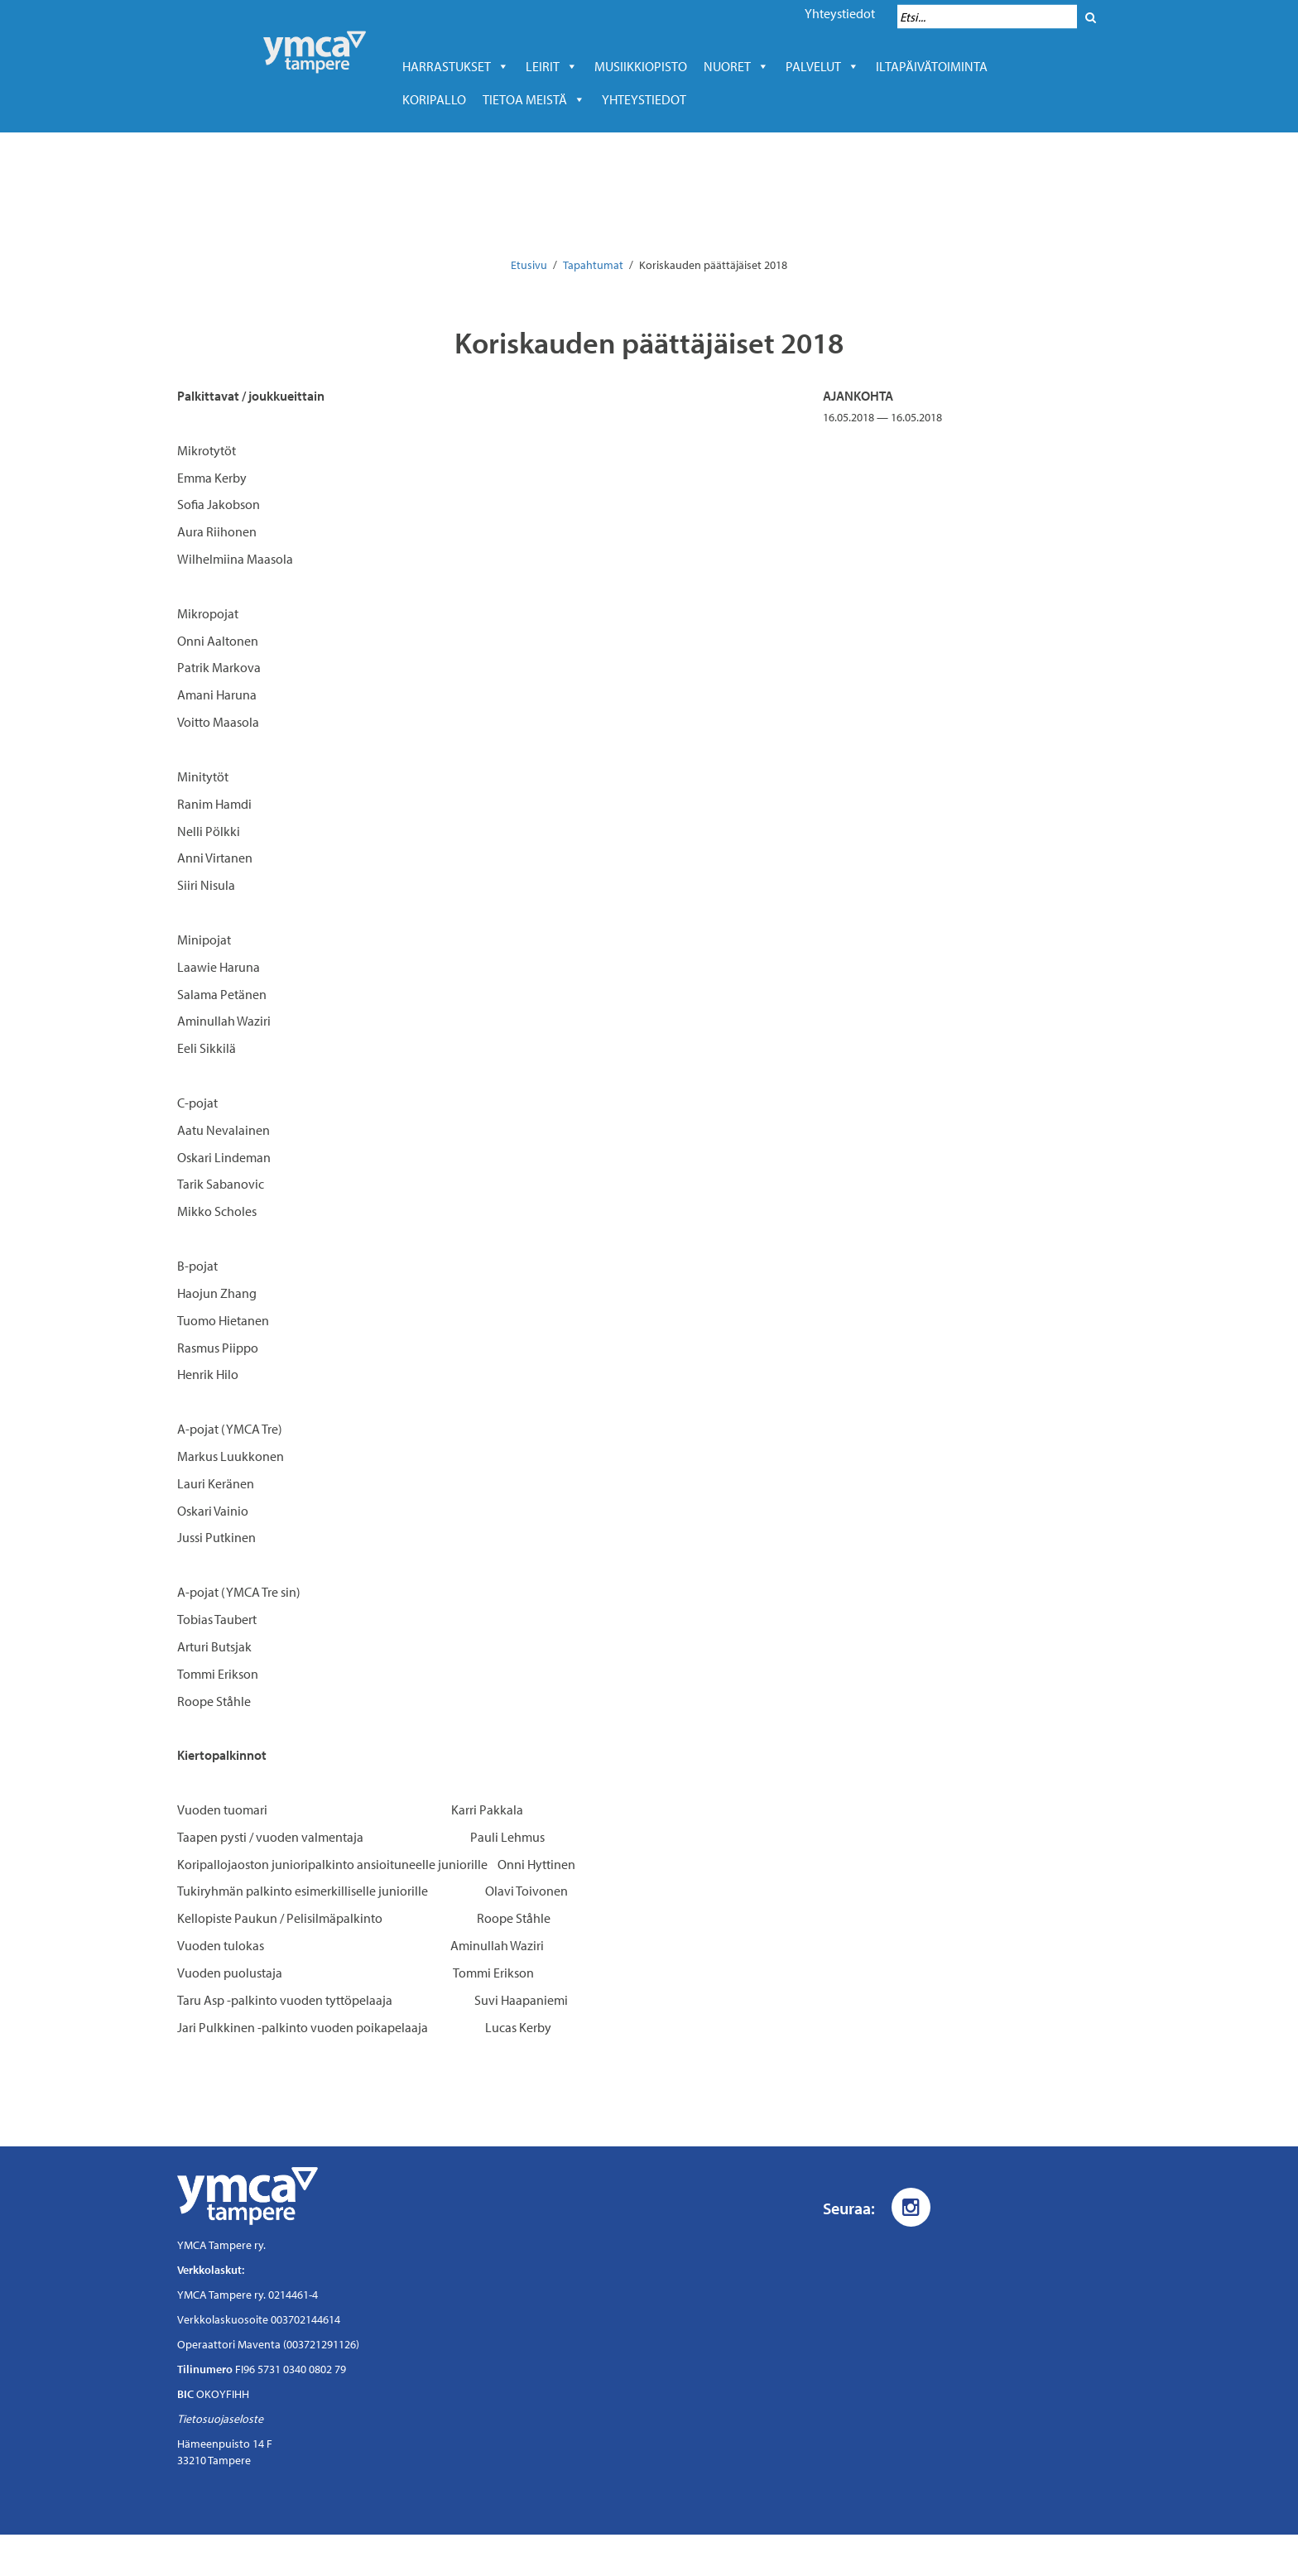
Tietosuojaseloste (220, 2418)
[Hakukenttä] (987, 17)
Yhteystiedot (840, 13)
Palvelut (822, 66)
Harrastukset (455, 66)
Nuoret (736, 66)
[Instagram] (911, 2207)
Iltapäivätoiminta (932, 66)
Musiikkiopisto (644, 66)
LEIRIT (552, 66)
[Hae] (1090, 17)
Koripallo (434, 99)
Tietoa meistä (534, 99)
